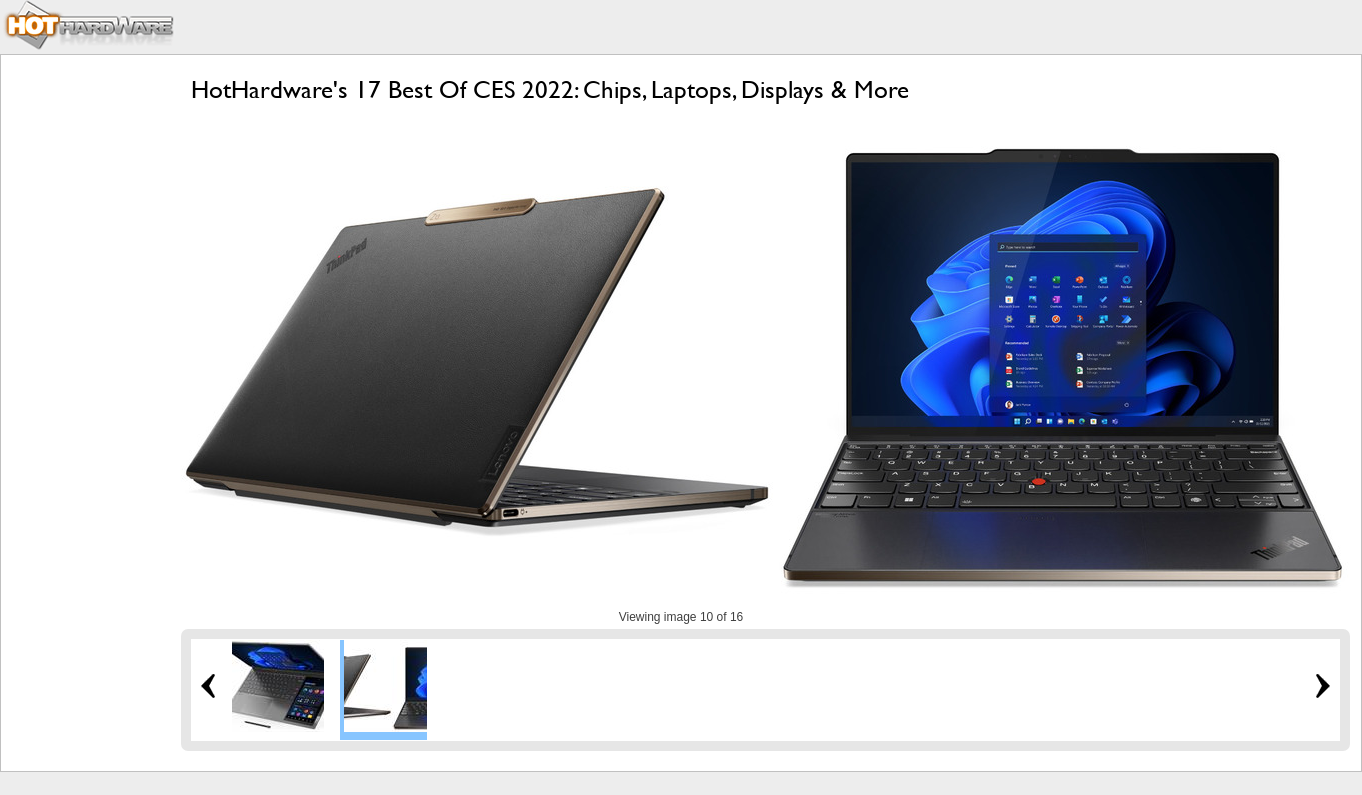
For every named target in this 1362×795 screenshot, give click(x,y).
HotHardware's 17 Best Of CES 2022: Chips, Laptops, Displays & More (550, 89)
